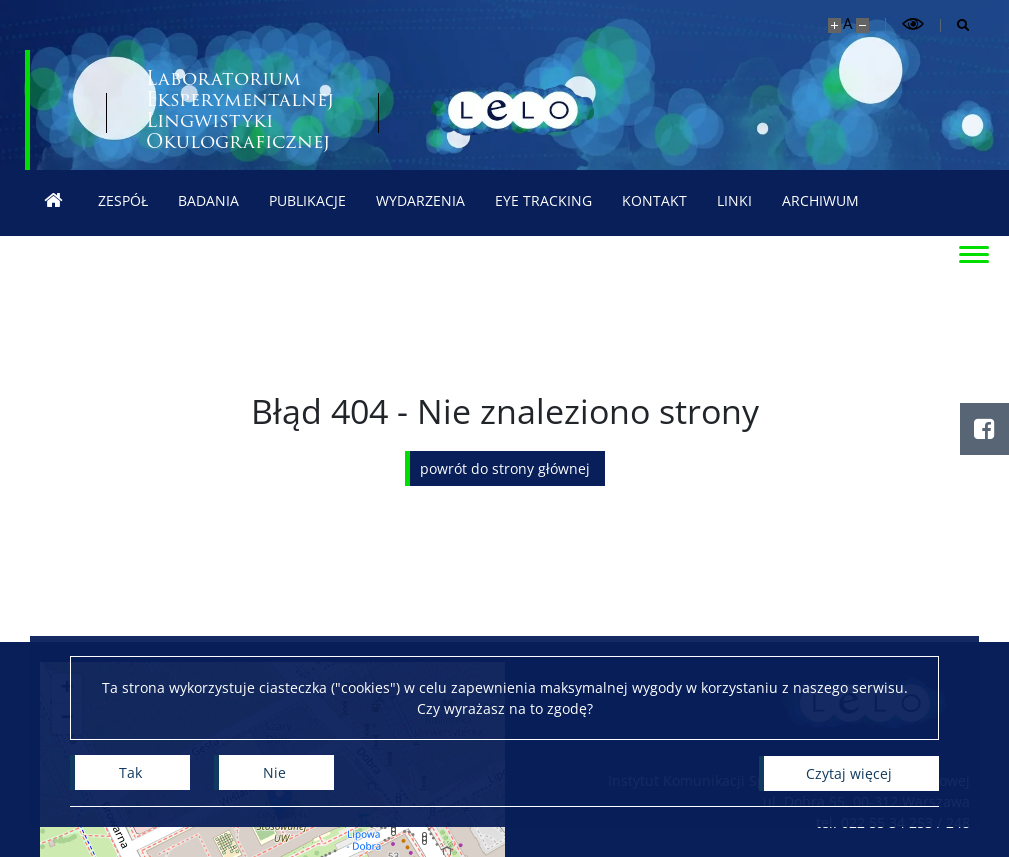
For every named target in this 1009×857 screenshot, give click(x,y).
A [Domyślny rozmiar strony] (847, 23)
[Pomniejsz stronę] (862, 25)
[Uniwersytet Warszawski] (175, 110)
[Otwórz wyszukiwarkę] (955, 25)
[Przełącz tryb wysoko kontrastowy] (913, 24)
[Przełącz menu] (974, 253)
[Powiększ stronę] (834, 25)
